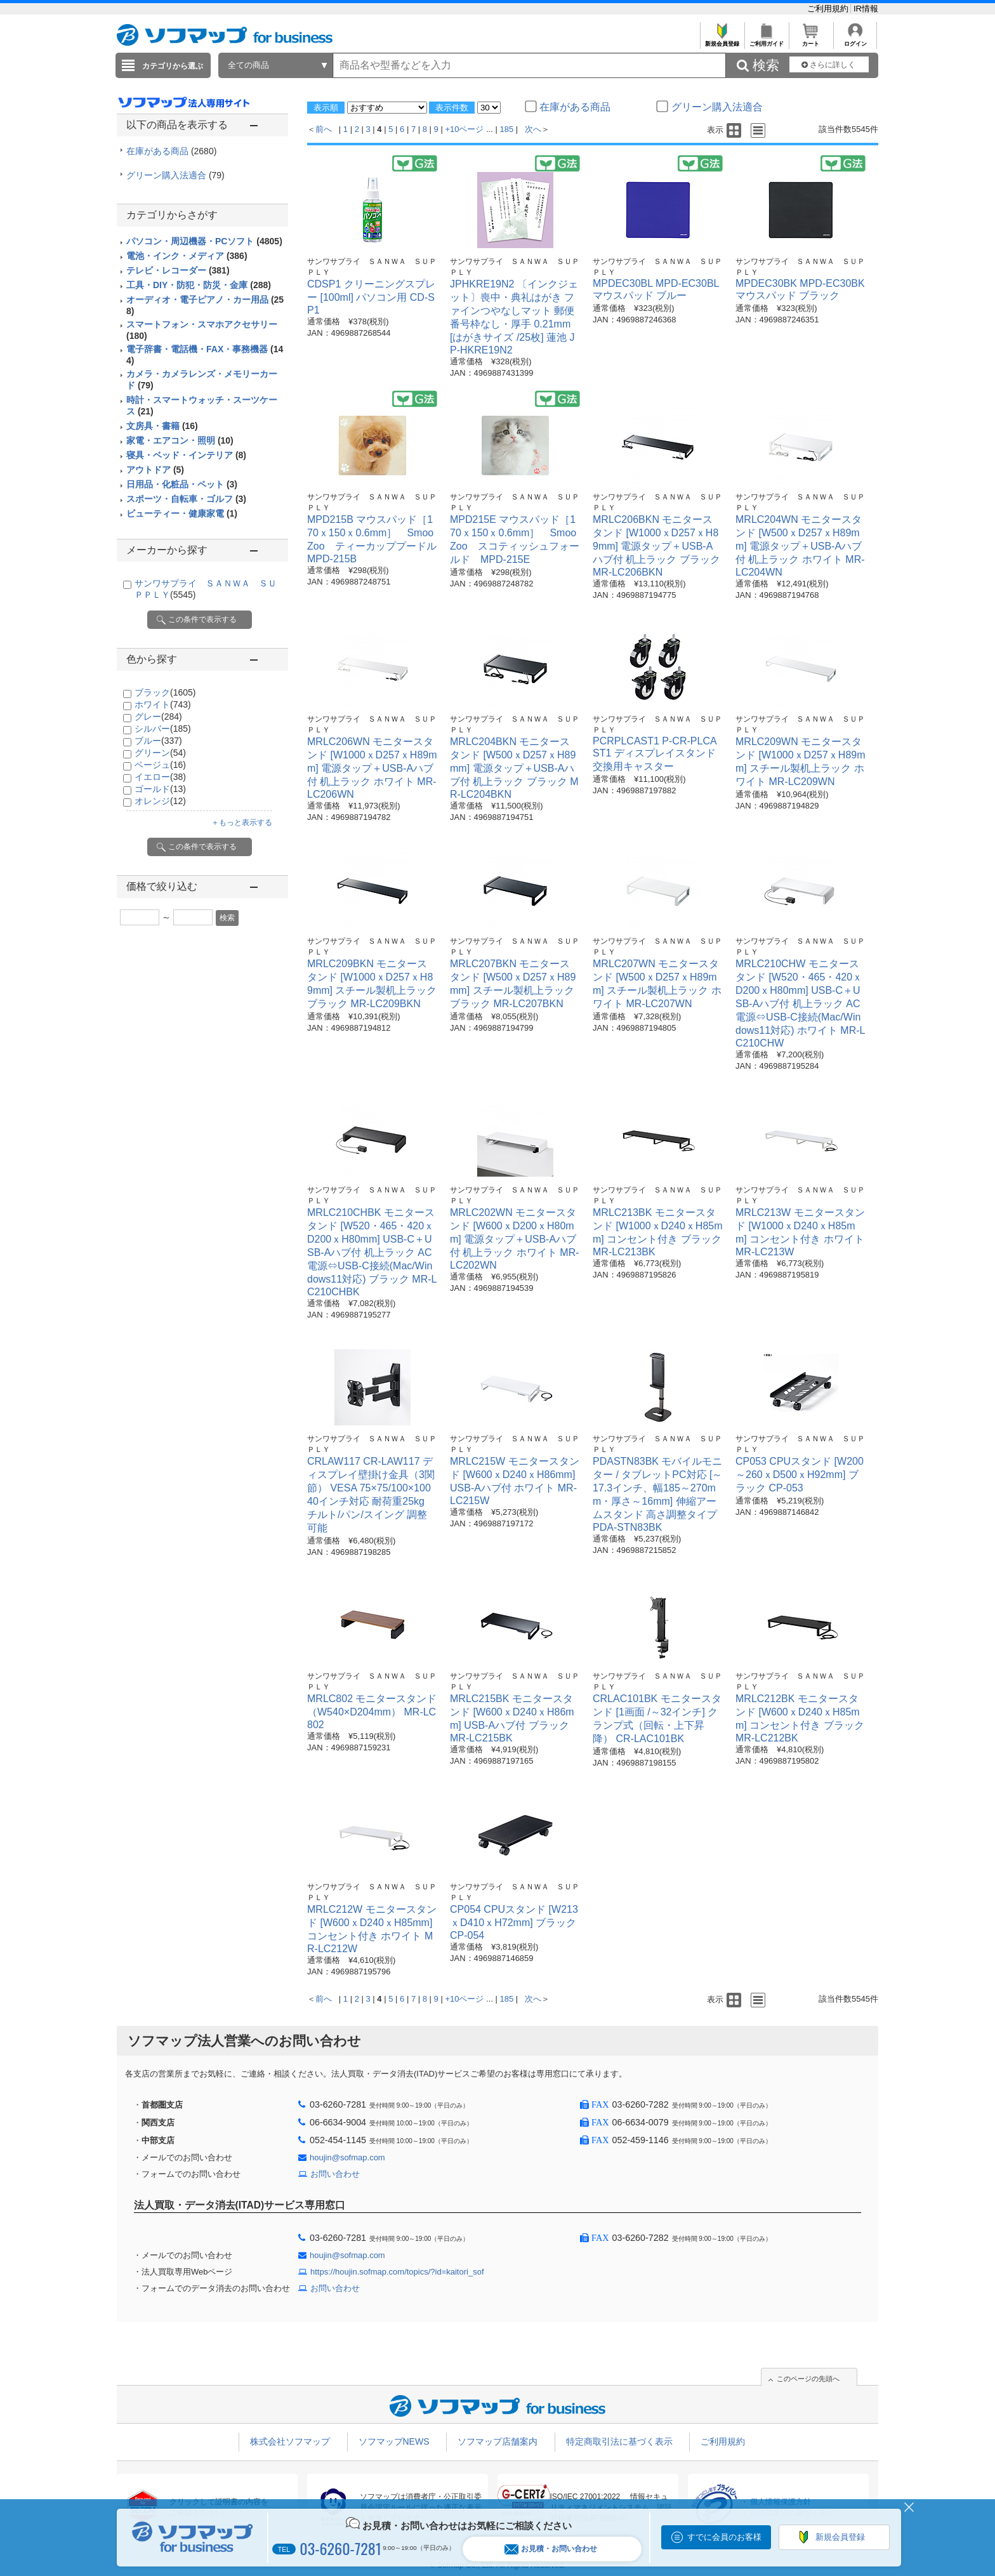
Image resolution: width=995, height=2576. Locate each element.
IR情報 (865, 8)
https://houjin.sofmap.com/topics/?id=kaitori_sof (397, 2271)
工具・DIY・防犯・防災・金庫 (198, 285)
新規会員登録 (721, 40)
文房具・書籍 (162, 426)
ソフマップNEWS (394, 2441)
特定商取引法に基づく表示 (619, 2441)
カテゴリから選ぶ (172, 66)
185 (507, 129)
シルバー (163, 728)
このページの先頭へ (808, 2378)
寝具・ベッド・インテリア (186, 455)
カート (810, 40)
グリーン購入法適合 (175, 175)
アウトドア (155, 470)
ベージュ (160, 765)
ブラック (165, 692)
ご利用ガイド (766, 40)
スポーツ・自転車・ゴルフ (186, 499)
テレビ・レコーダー (178, 270)
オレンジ (160, 801)
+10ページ (464, 129)
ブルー (158, 741)
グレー (158, 716)
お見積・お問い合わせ (550, 2549)
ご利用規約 (829, 8)
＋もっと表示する (241, 822)
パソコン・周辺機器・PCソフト (204, 241)
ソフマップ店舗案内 (497, 2441)
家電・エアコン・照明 (180, 440)
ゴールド (160, 789)
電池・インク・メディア (186, 256)
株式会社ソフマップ (290, 2441)
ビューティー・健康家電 (181, 513)
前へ (323, 129)
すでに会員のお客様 (724, 2537)
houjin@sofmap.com (347, 2157)
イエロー (160, 777)
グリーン (160, 753)
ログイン (855, 40)
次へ (533, 129)
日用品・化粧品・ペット (181, 484)
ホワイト (163, 704)
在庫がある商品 (171, 151)
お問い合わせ (335, 2174)
